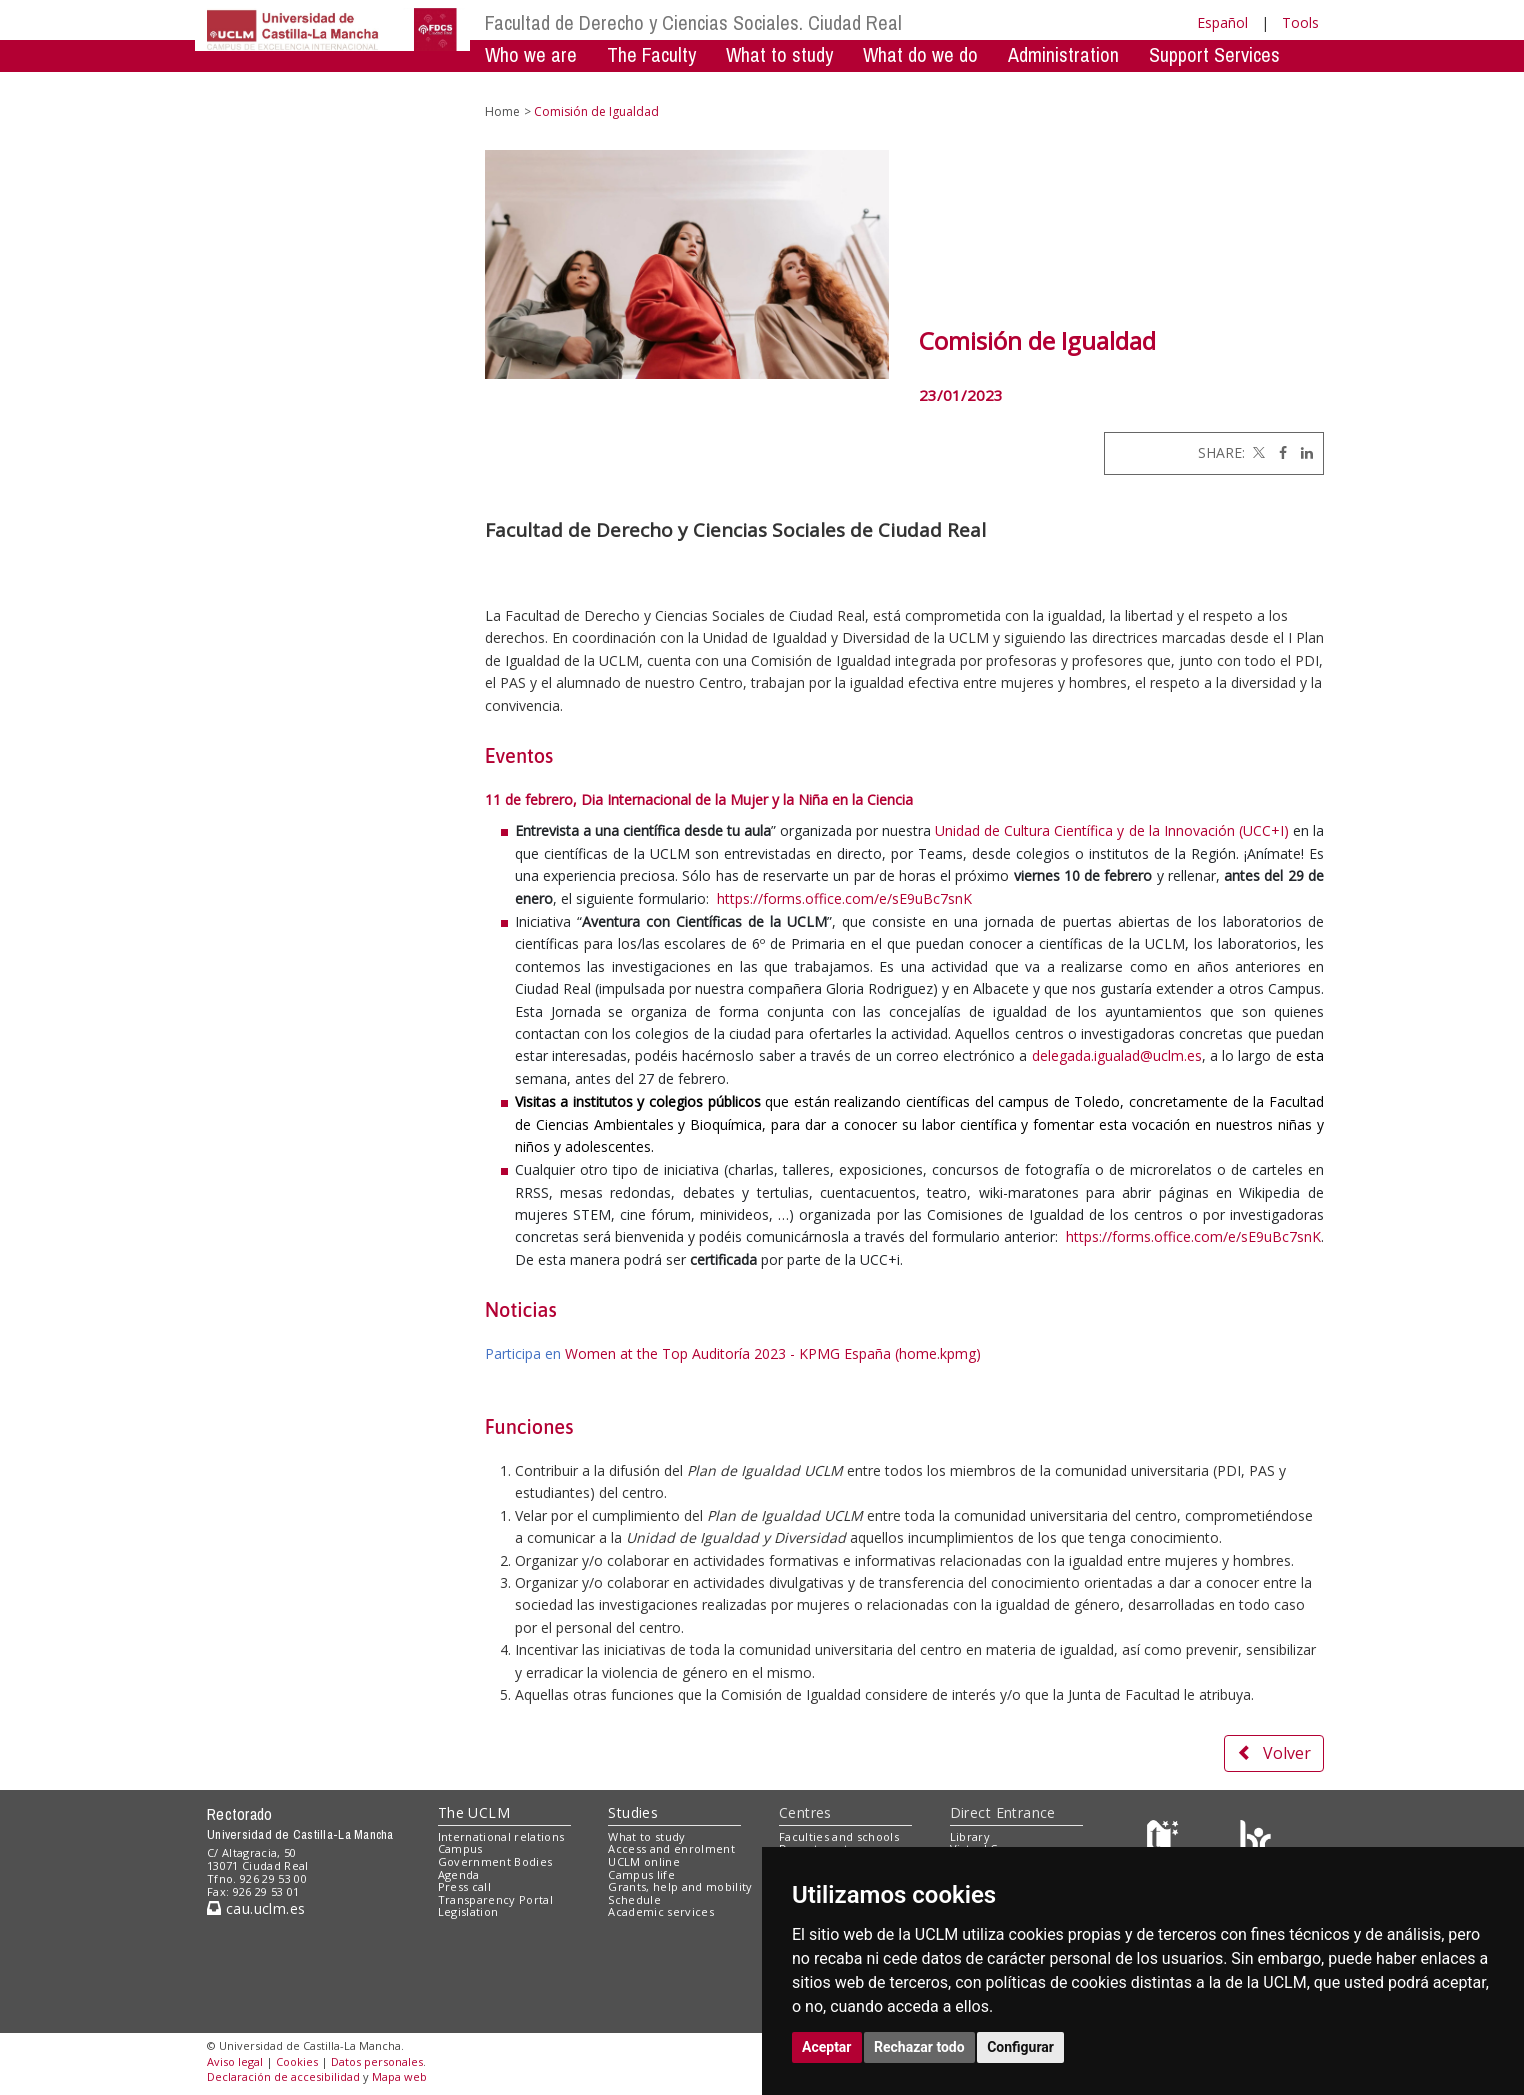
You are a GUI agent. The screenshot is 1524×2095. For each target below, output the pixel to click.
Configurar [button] (1020, 2047)
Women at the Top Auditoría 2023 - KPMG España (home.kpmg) (773, 1353)
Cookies (297, 2061)
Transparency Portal (495, 1899)
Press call (464, 1886)
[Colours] (1255, 1840)
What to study (779, 54)
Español (1222, 22)
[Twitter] (1257, 452)
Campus (460, 1848)
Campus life (641, 1874)
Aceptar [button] (827, 2047)
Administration (1063, 54)
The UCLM (474, 1812)
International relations (501, 1836)
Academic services (661, 1911)
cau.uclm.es (256, 1908)
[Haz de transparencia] (1165, 1840)
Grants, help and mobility (680, 1886)
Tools (1300, 22)
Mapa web (399, 2076)
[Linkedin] (1302, 452)
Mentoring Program (647, 84)
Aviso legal (235, 2061)
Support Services (1214, 54)
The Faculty (651, 54)
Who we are (531, 54)
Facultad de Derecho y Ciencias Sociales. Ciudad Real (693, 22)
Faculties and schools (839, 1836)
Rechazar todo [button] (919, 2047)
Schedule (634, 1899)
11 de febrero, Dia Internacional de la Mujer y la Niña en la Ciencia (699, 799)
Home (502, 111)
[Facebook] (1278, 452)
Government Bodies (495, 1861)
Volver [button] (1274, 1753)
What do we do (920, 54)
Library (970, 1836)
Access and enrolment (671, 1848)
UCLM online (644, 1861)
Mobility (514, 84)
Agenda (459, 1874)
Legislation (468, 1911)
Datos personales (377, 2061)
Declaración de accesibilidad (283, 2076)
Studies (633, 1812)
